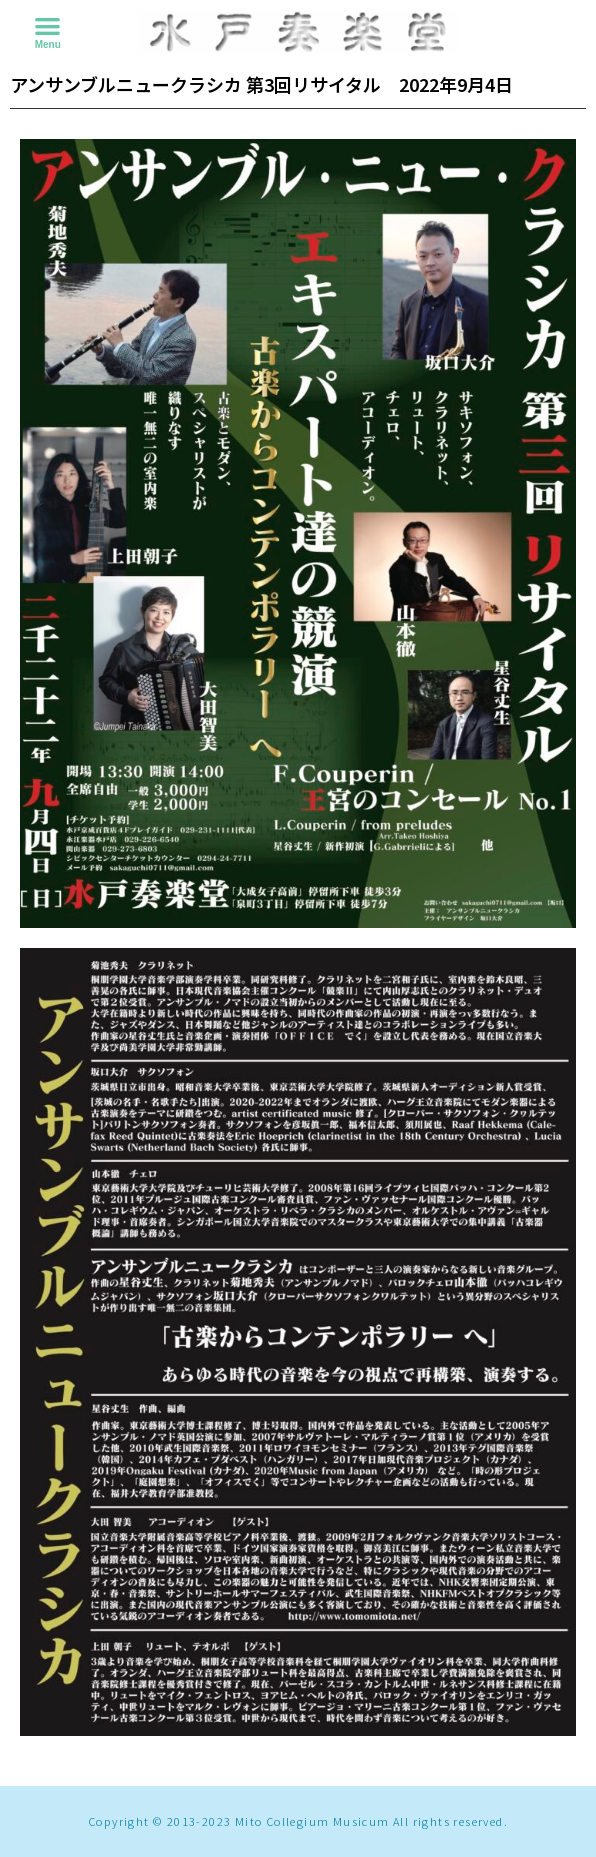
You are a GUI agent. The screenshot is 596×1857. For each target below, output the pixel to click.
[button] (47, 25)
